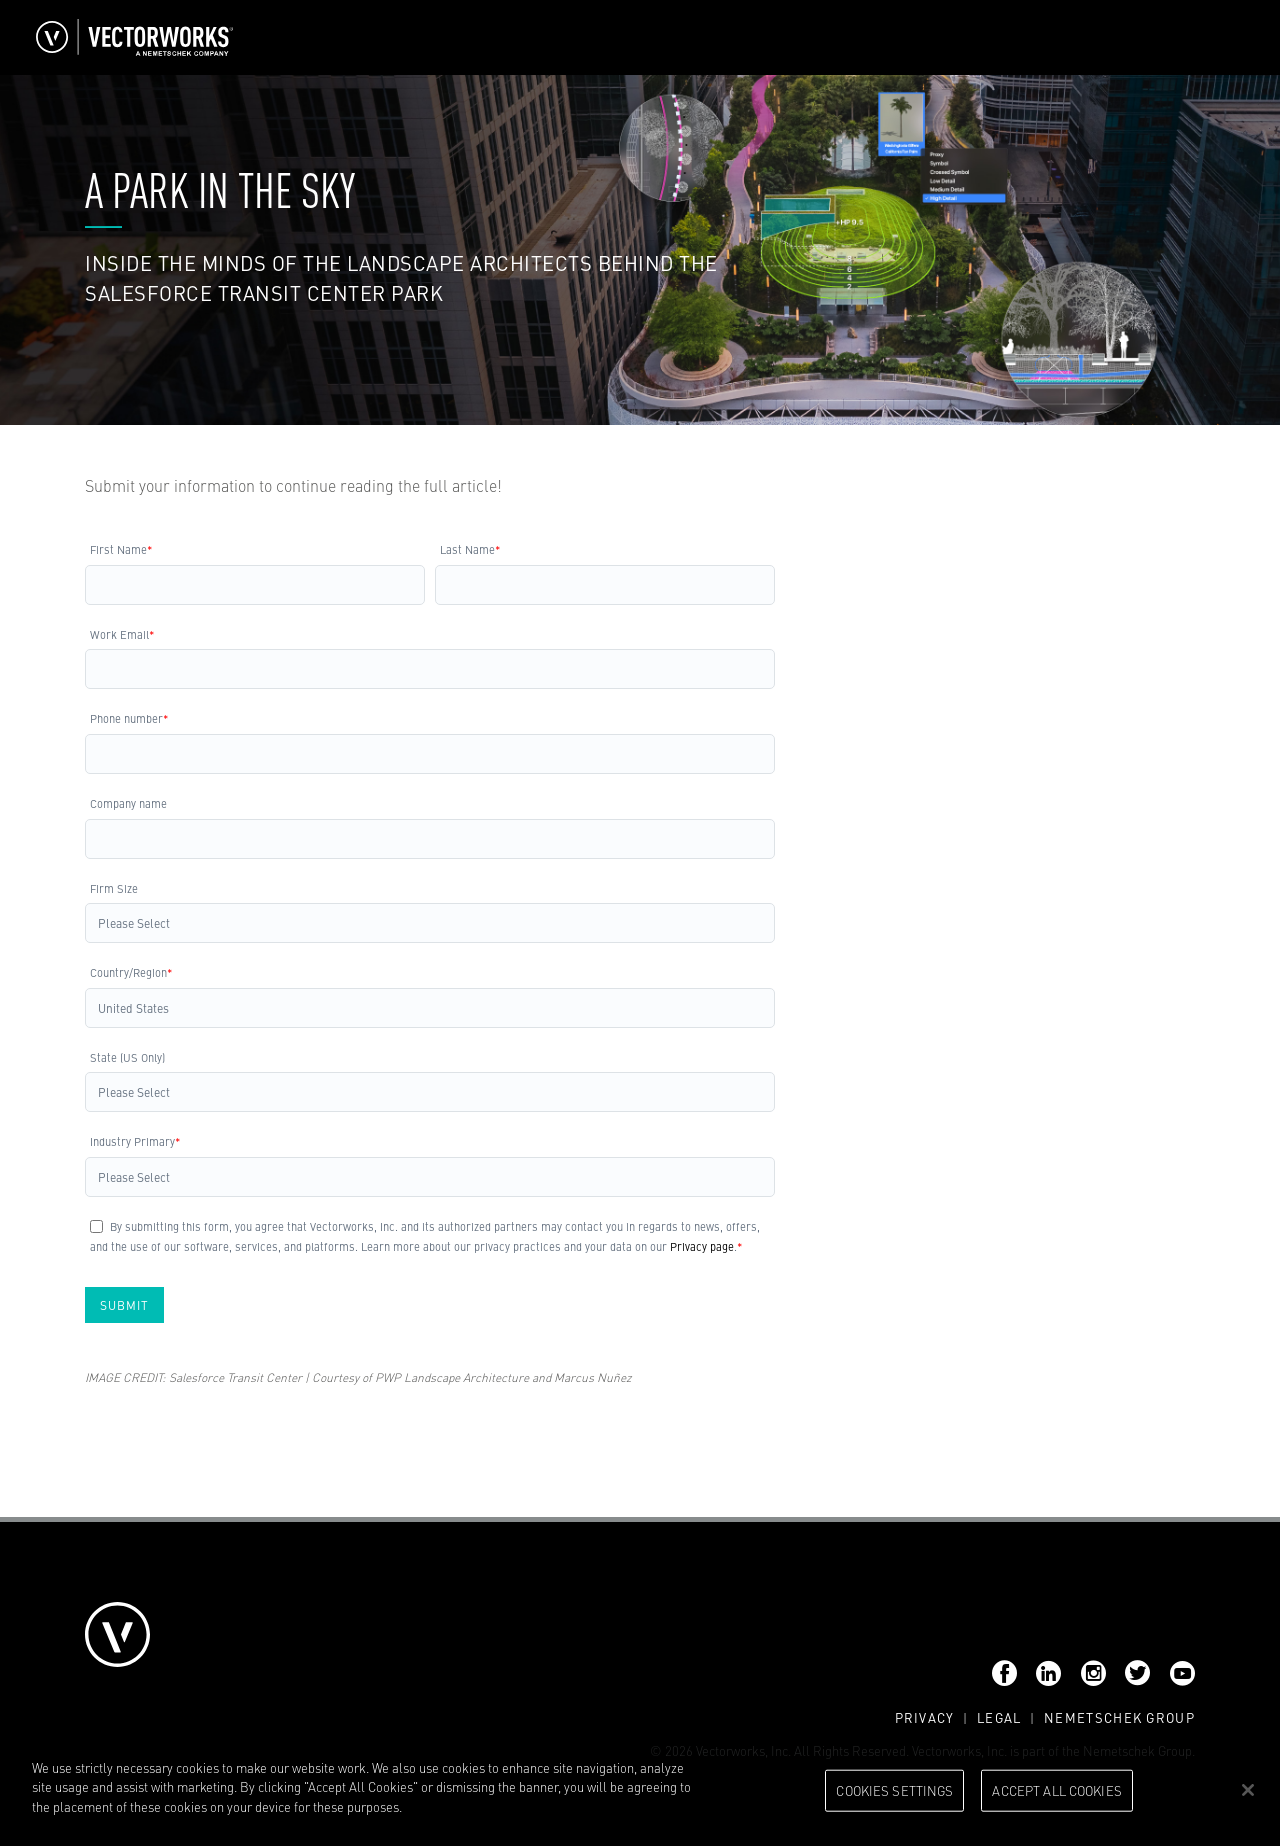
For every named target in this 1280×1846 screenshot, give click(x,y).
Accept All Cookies (1056, 1790)
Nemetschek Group (1119, 1717)
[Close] (1248, 1790)
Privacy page (702, 1246)
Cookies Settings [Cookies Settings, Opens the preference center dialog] (894, 1790)
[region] (640, 1792)
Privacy (925, 1717)
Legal (999, 1717)
